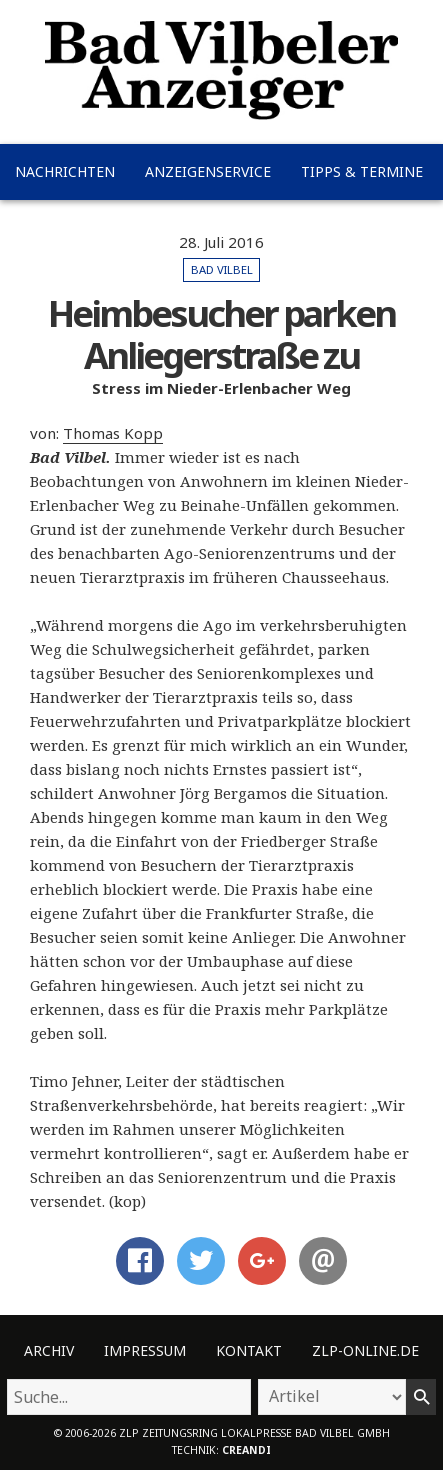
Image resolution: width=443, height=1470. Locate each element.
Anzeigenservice (208, 171)
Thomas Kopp (113, 433)
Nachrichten (65, 171)
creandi (246, 1450)
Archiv (49, 1350)
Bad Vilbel (222, 269)
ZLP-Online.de (365, 1350)
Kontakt (249, 1350)
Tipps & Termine (362, 171)
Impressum (145, 1350)
